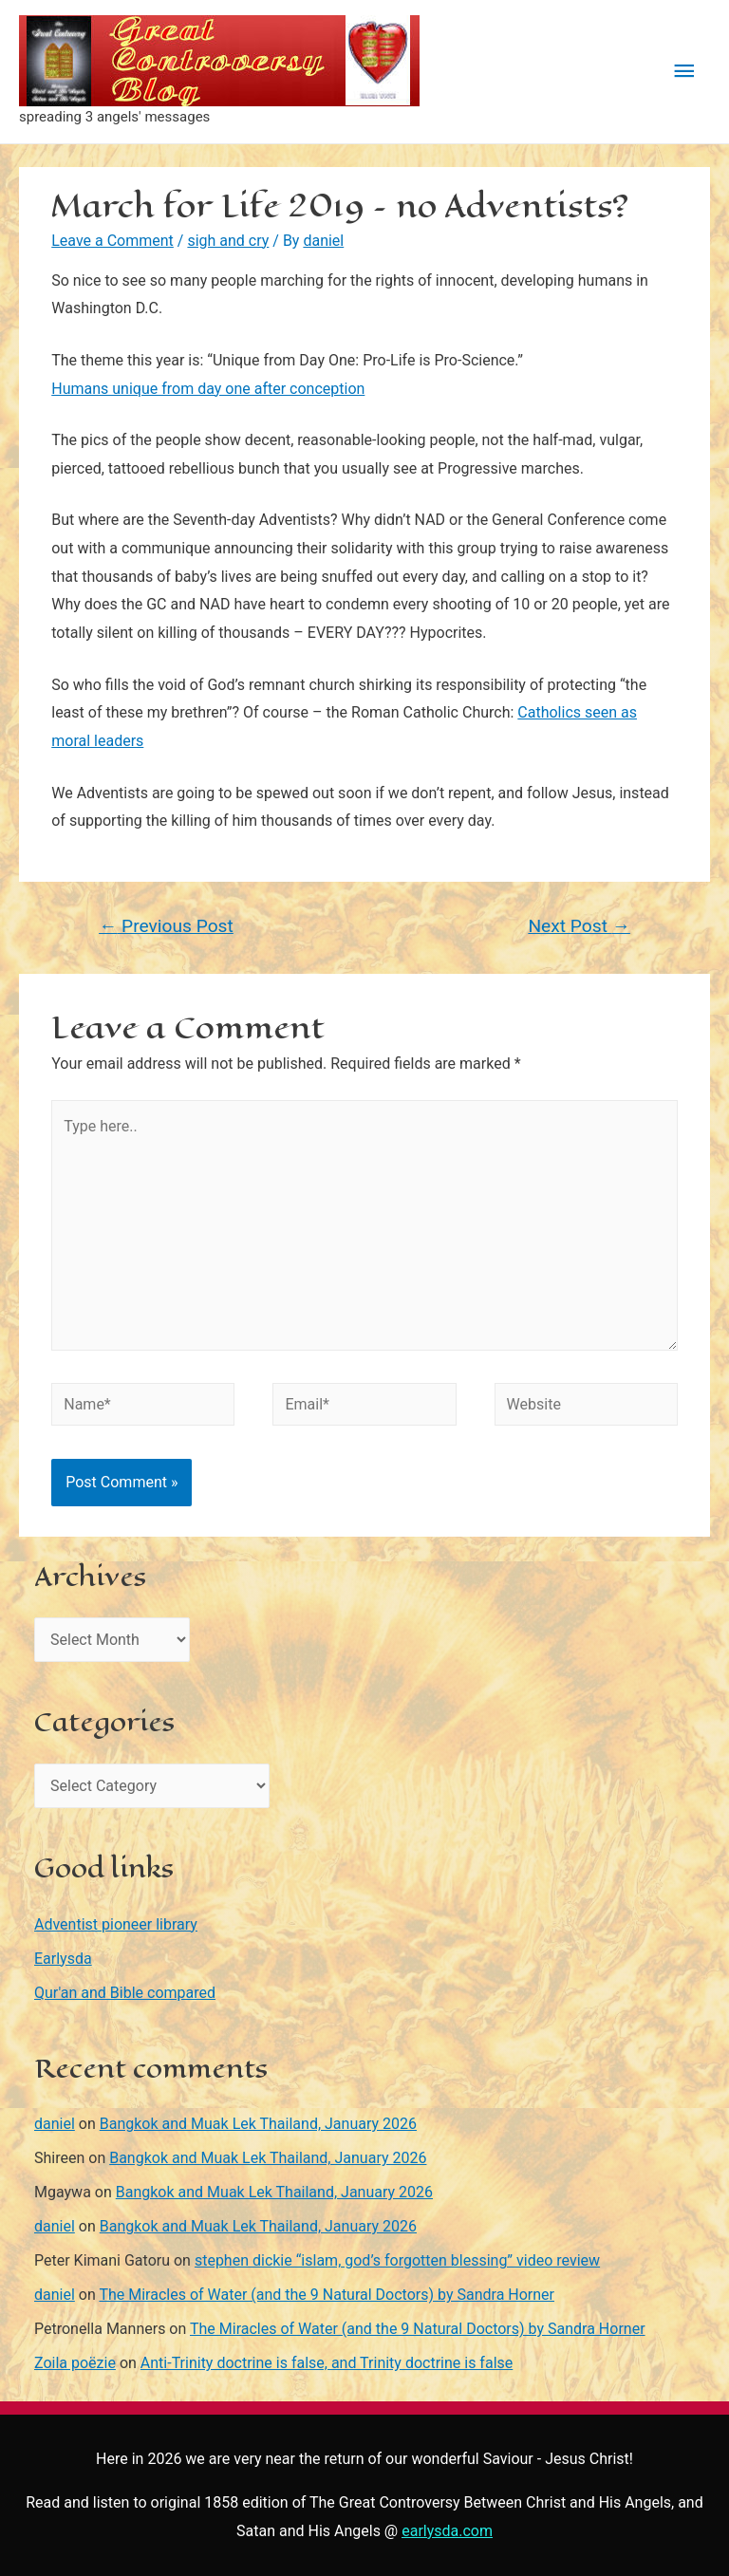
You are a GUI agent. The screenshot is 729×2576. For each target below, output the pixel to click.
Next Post (578, 926)
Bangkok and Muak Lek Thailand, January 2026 (258, 2124)
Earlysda (63, 1959)
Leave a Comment (112, 241)
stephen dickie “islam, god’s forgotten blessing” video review (397, 2260)
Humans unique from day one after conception (207, 389)
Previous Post (166, 926)
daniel (54, 2124)
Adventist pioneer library (115, 1924)
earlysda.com (447, 2531)
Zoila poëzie (75, 2363)
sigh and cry (228, 241)
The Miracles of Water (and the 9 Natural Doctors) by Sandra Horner (326, 2295)
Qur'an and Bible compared (124, 1993)
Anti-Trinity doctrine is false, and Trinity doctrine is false (326, 2363)
